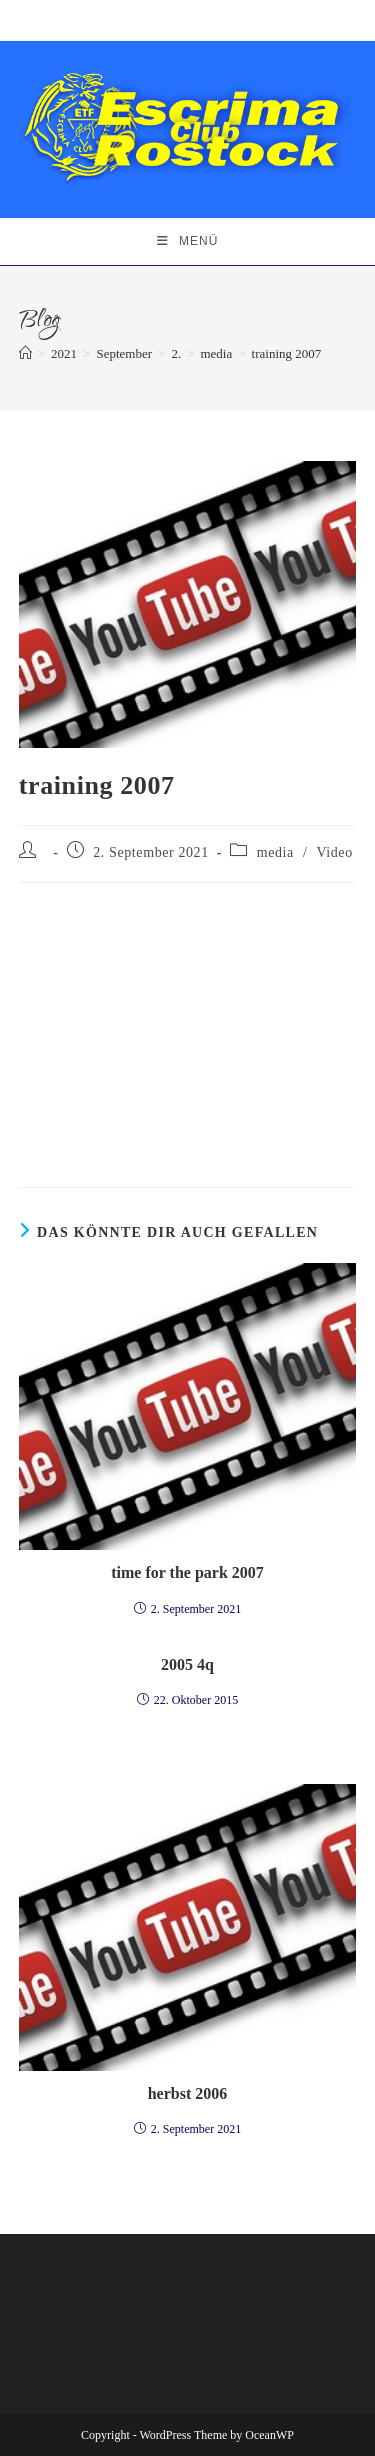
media (275, 852)
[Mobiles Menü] (188, 241)
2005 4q (187, 1664)
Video (334, 852)
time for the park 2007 (187, 1572)
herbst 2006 (188, 2093)
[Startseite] (25, 353)
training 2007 (287, 353)
